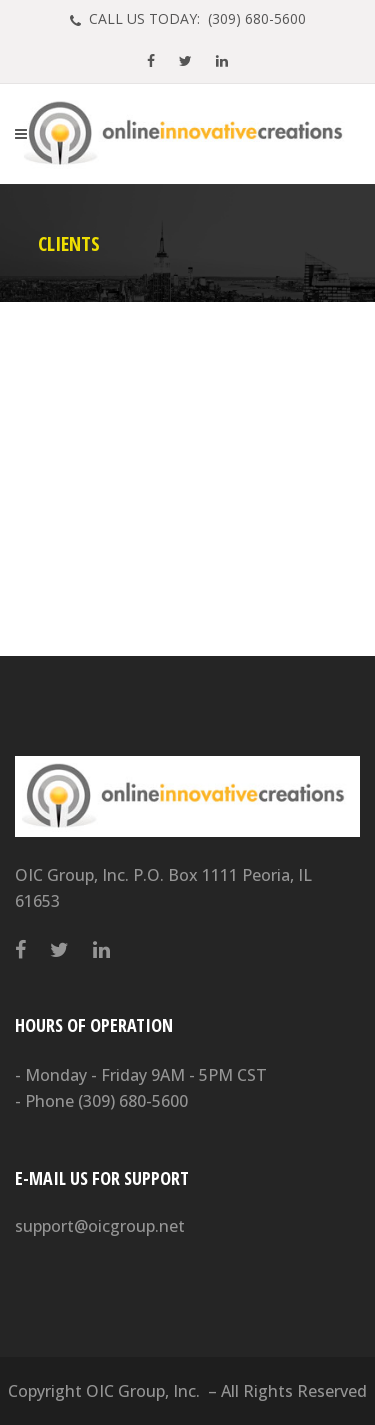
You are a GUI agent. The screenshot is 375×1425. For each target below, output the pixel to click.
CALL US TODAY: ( (195, 18)
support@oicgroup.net (100, 1226)
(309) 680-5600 (133, 1101)
